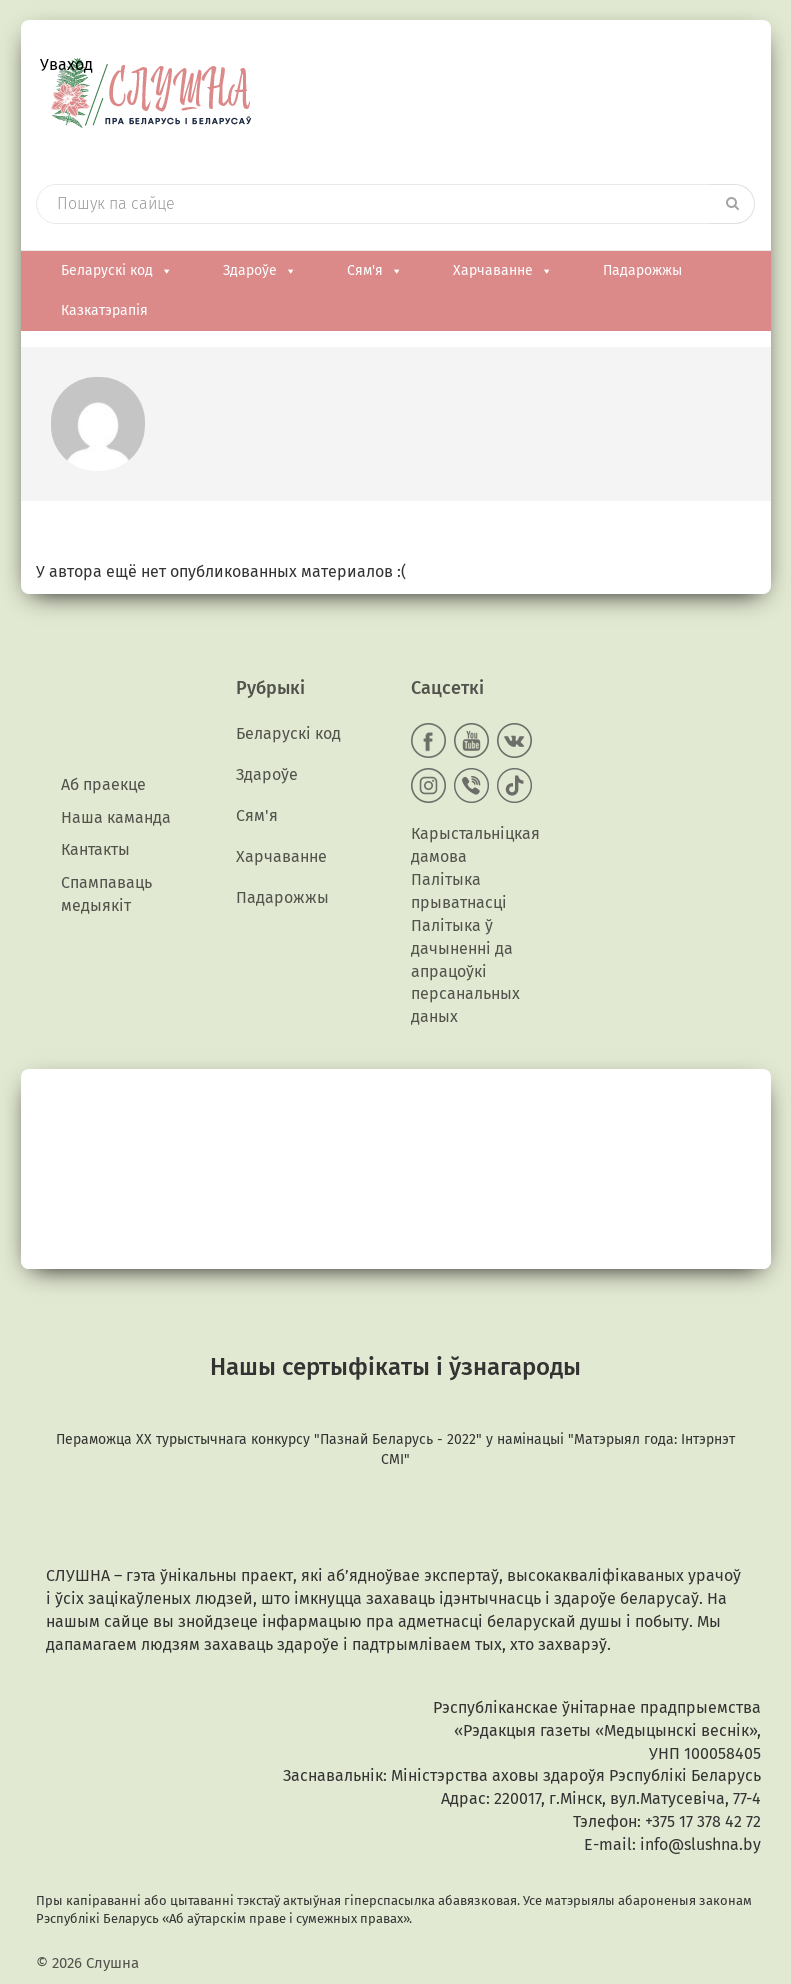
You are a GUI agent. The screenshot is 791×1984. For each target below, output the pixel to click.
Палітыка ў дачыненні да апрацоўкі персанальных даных (465, 971)
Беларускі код (117, 271)
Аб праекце (103, 784)
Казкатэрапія (104, 310)
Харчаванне (503, 271)
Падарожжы (642, 270)
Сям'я (375, 271)
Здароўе (260, 271)
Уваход (66, 64)
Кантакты (95, 849)
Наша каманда (116, 817)
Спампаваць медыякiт (106, 894)
